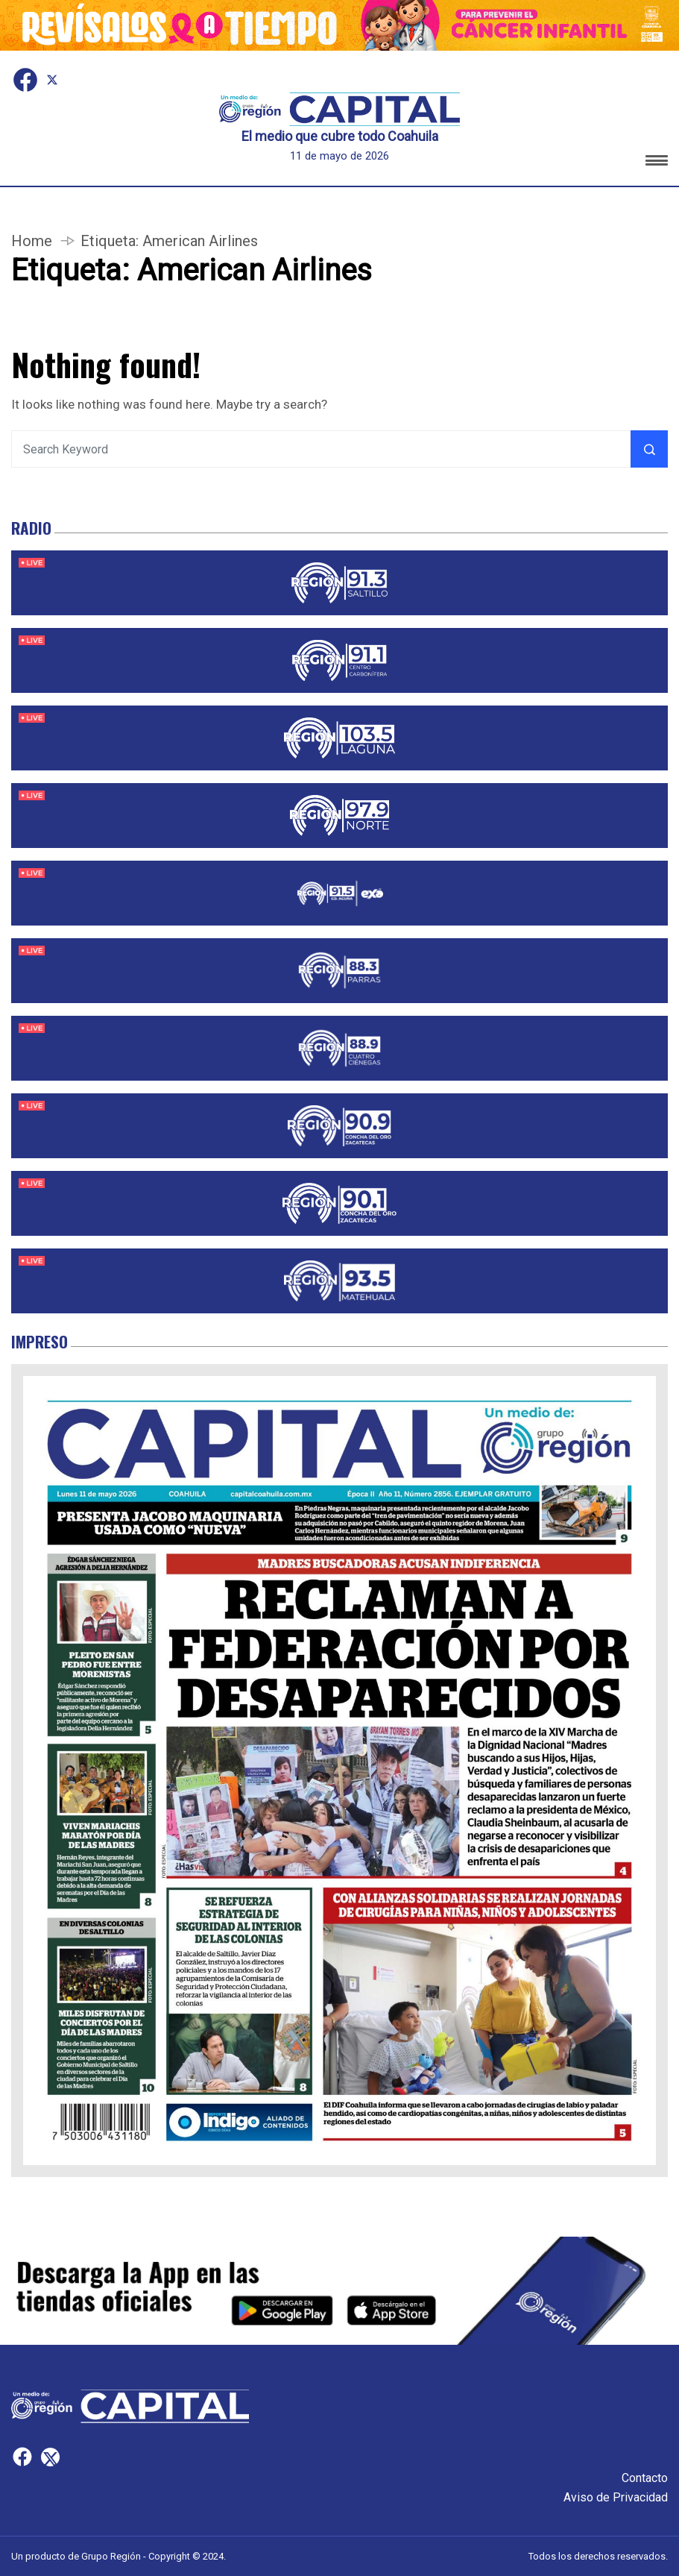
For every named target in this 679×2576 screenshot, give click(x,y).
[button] (656, 163)
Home (31, 241)
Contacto (645, 2478)
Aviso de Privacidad (615, 2497)
